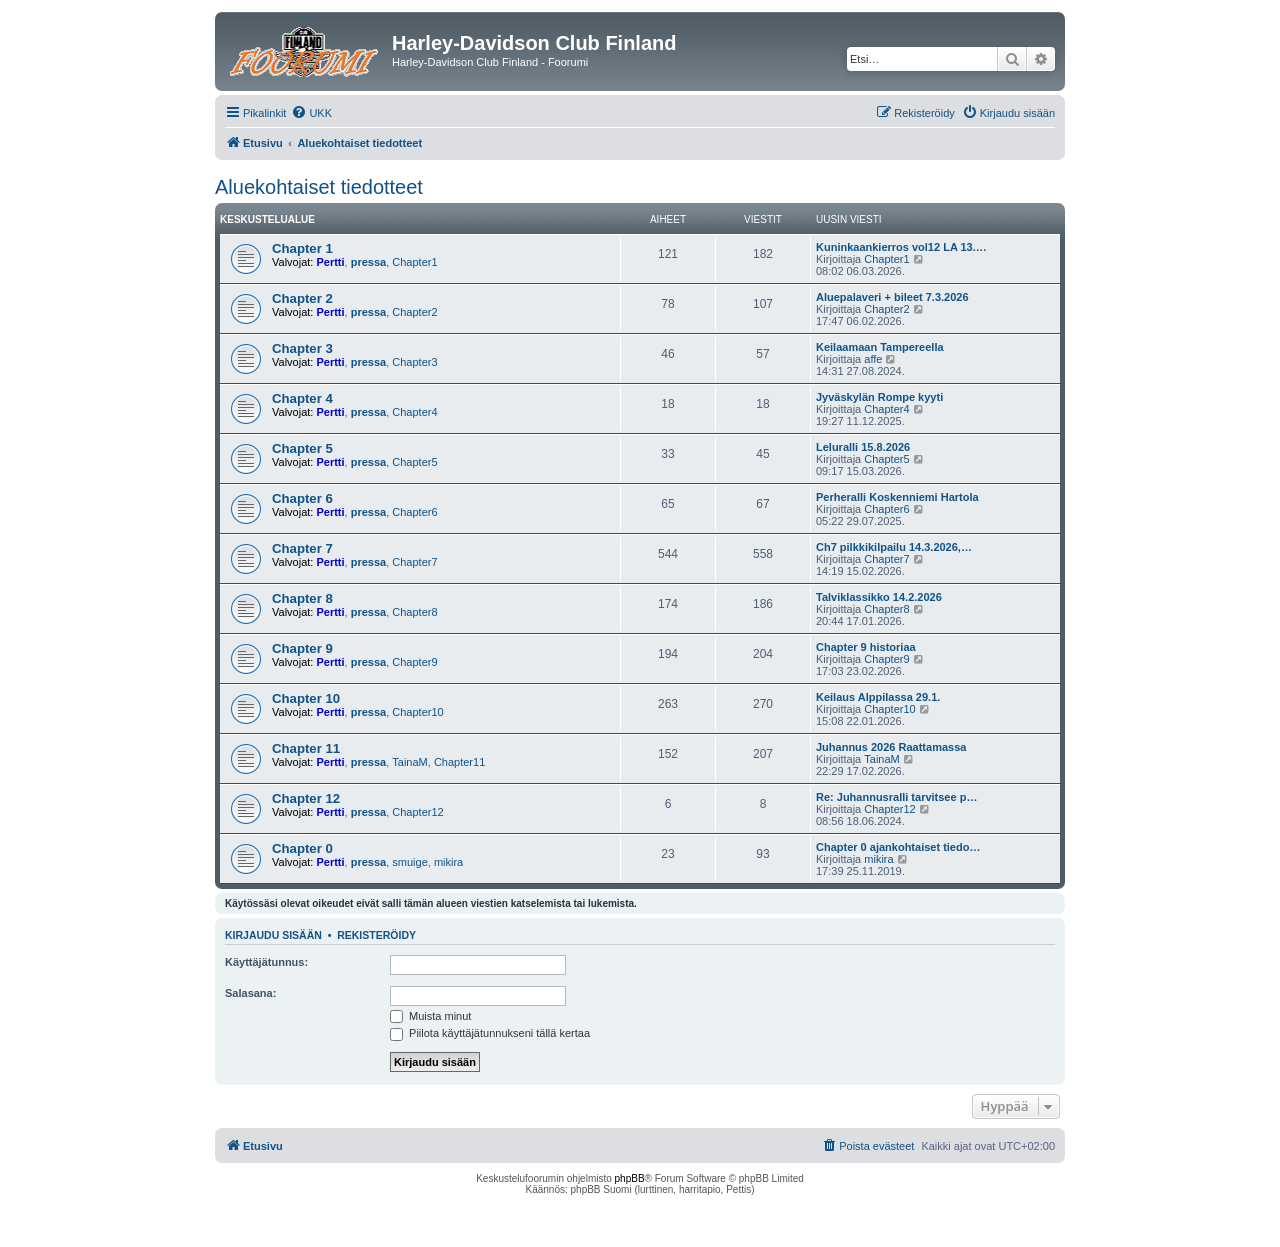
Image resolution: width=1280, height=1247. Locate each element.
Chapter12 (417, 812)
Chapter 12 (306, 798)
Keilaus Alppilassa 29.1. (878, 697)
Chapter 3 (302, 348)
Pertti (330, 262)
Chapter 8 (302, 598)
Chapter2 (414, 312)
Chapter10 (417, 712)
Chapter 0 (302, 848)
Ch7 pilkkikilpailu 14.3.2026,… (894, 547)
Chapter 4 (302, 398)
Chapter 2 (302, 298)
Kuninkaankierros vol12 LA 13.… (901, 247)
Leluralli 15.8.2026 (863, 447)
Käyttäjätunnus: (266, 962)
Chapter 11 (306, 748)
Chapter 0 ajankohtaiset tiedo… (898, 847)
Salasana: (250, 993)
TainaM (409, 762)
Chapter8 (414, 612)
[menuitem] (311, 113)
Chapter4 (414, 412)
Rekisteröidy (376, 935)
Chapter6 (414, 512)
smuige (409, 862)
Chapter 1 (302, 248)
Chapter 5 (302, 448)
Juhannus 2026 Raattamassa (891, 747)
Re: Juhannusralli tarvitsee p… (896, 797)
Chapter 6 (302, 498)
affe (873, 359)
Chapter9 (414, 662)
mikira (448, 862)
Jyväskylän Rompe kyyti (879, 397)
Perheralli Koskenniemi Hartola (897, 497)
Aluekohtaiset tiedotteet (319, 187)
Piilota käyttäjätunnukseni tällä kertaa (490, 1033)
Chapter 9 (302, 648)
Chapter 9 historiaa (866, 647)
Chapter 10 (306, 698)
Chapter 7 (302, 548)
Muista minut (430, 1016)
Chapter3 (414, 362)
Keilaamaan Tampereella (880, 347)
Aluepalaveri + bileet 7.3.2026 (892, 297)
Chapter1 (414, 262)
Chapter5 (414, 462)
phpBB (630, 1178)
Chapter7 (414, 562)
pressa (368, 262)
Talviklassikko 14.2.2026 (879, 597)
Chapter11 (459, 762)
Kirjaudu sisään (273, 935)
